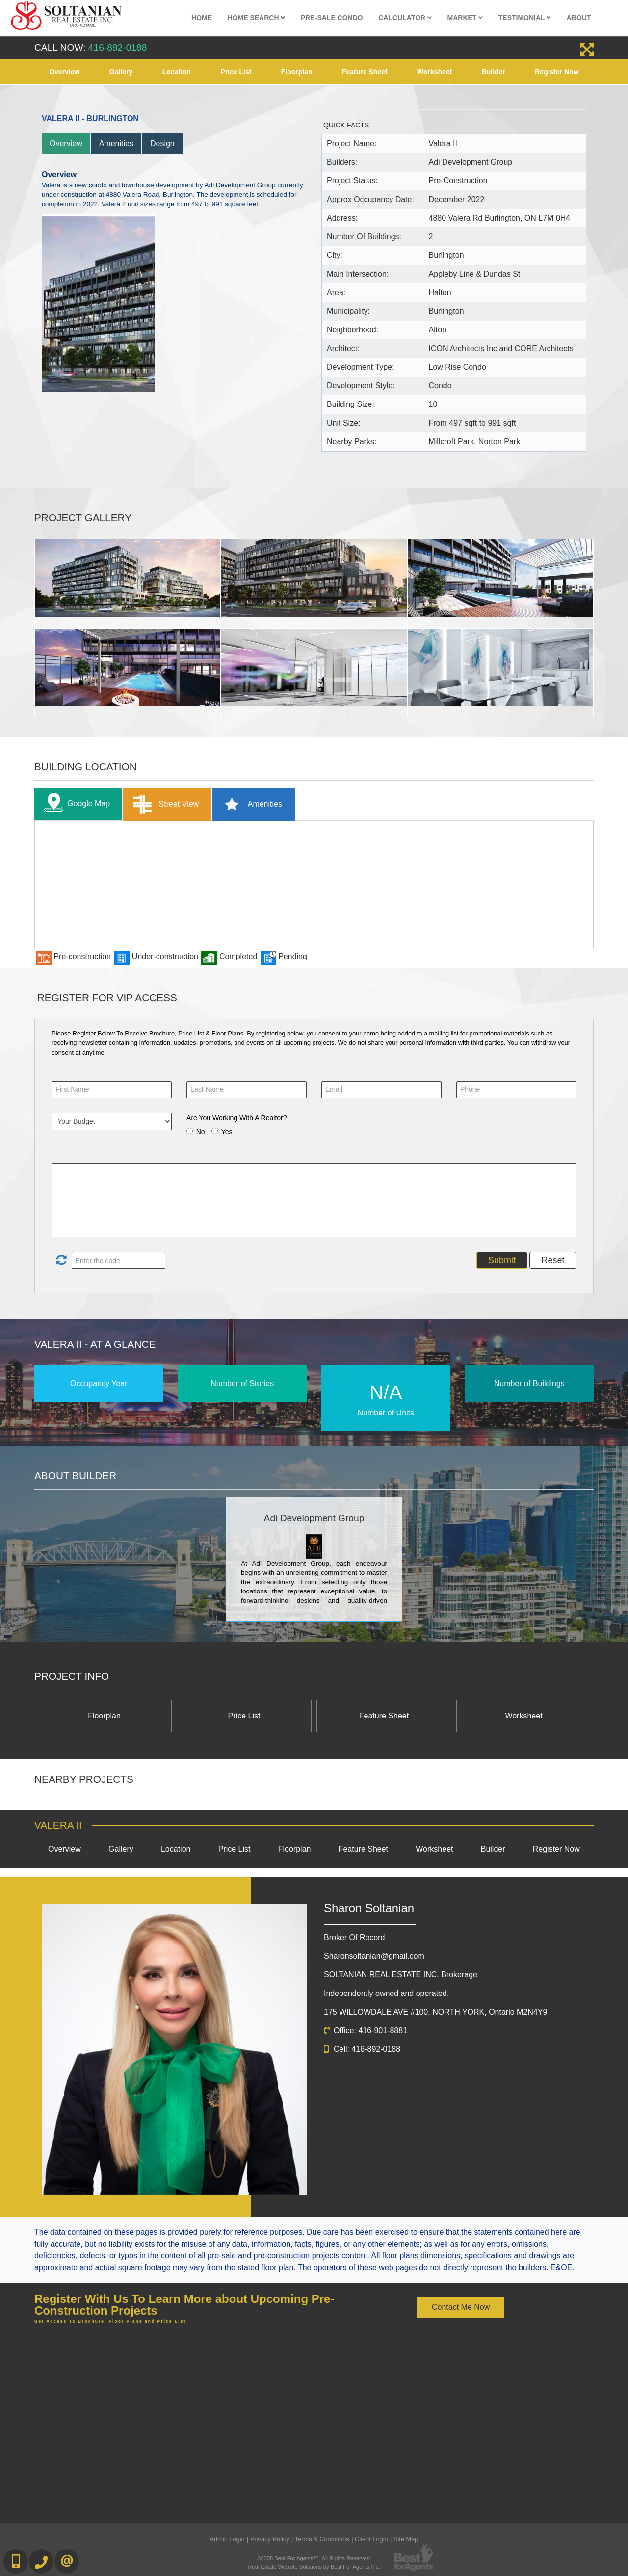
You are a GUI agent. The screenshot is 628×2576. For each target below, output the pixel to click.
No (200, 1132)
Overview (64, 72)
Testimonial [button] (524, 18)
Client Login (371, 2539)
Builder (493, 72)
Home (201, 18)
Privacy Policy (269, 2539)
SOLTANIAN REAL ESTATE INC (400, 1974)
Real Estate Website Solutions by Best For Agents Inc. (314, 2567)
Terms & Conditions (322, 2539)
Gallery (120, 72)
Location (176, 72)
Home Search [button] (257, 18)
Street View (164, 804)
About (579, 18)
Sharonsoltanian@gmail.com (374, 1956)
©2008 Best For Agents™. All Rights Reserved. (314, 2558)
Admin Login (227, 2539)
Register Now (556, 72)
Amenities (116, 143)
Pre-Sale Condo (332, 18)
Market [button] (465, 18)
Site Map (406, 2539)
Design (162, 143)
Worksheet (434, 72)
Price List (235, 72)
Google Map (74, 803)
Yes (227, 1132)
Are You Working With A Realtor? (236, 1118)
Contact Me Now (461, 2307)
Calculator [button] (405, 18)
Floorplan (297, 72)
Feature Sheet (365, 72)
